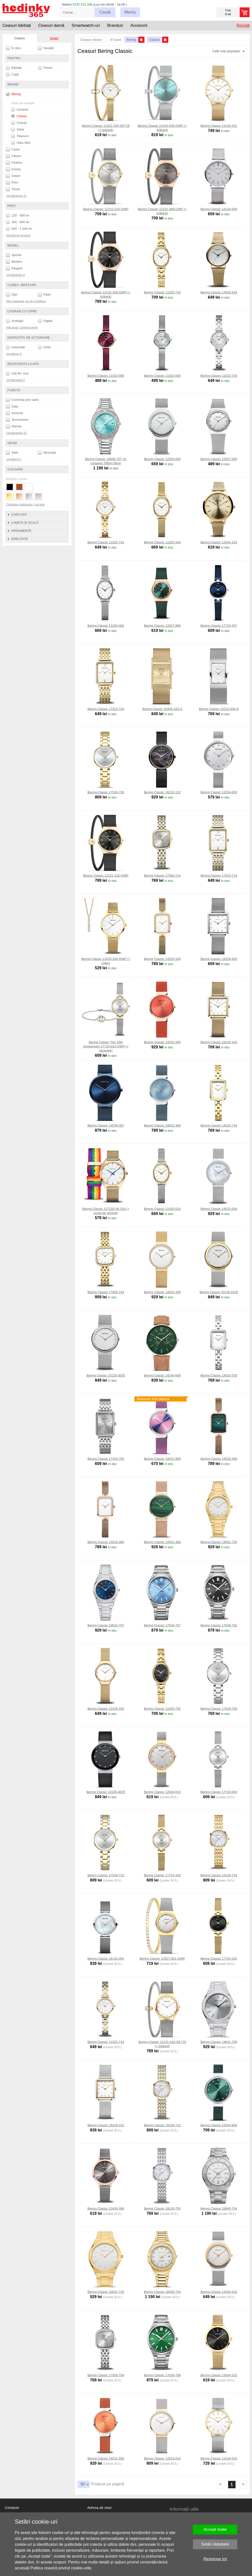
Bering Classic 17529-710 (105, 1875)
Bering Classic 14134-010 (219, 2458)
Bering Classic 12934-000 (162, 459)
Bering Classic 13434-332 (219, 2375)
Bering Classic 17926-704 (105, 2375)
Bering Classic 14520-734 (219, 1125)
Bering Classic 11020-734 (162, 292)
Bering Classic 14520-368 (219, 1459)
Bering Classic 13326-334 (105, 1708)
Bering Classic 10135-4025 (106, 1792)
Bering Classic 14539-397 (105, 1125)
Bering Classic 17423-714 (219, 875)
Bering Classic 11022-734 (105, 542)
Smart (54, 38)
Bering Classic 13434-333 (219, 542)
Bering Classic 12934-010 (219, 2292)
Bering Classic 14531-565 (162, 1042)
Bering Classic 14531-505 (105, 2458)
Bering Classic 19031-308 (162, 1125)
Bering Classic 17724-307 (219, 625)
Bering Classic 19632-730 (219, 1542)
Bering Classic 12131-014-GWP (105, 209)
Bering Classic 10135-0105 (219, 1292)
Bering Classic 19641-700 (219, 2042)
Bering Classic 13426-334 (219, 292)
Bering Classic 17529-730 (105, 792)
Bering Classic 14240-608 (162, 1375)
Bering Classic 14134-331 (219, 126)
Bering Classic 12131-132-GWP (105, 875)
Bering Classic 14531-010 (162, 2458)
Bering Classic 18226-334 (219, 1042)
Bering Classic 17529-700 (219, 1708)
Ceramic (20, 110)
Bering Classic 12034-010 (162, 1792)
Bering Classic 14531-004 (219, 1209)
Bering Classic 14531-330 (162, 1292)
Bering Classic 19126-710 (162, 2125)
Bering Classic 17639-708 (162, 2375)
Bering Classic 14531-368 (162, 1542)
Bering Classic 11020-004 (105, 625)
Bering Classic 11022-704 (219, 375)
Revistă (243, 25)
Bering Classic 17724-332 (219, 1958)
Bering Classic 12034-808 (219, 2125)
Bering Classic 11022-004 (162, 375)
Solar (17, 129)
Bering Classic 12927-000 (219, 459)
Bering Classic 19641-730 (105, 2292)
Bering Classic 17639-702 (219, 1625)
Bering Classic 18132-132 (162, 792)
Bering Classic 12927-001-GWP (162, 1958)
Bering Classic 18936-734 (162, 2292)
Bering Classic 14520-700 (219, 1375)
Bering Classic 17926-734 (105, 1292)
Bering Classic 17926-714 (162, 875)
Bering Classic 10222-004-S (219, 709)
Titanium (20, 136)
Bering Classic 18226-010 (105, 2125)
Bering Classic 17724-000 (219, 1792)
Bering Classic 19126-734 (219, 1875)
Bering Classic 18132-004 (105, 1958)
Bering (13, 94)
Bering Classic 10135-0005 (106, 1375)
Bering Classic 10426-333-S (162, 709)
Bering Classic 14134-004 (219, 209)
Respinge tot (215, 2559)
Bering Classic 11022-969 (105, 375)
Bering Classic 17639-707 (162, 1625)
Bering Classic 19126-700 (162, 2208)
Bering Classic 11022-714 (105, 2042)
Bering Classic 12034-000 (219, 792)
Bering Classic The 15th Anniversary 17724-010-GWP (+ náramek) (105, 1046)
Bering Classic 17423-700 (105, 1459)
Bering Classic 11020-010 (162, 1209)
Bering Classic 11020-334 (162, 542)
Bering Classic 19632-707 (105, 1625)
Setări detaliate (215, 2544)
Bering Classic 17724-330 (162, 1875)
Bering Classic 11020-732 (162, 1708)
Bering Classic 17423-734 (105, 709)
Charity (19, 123)
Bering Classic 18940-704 (219, 2208)
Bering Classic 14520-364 (105, 1542)
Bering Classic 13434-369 (105, 2208)
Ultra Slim (21, 143)
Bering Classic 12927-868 (162, 625)
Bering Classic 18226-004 (219, 959)
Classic (19, 116)
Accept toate (215, 2529)
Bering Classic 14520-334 (162, 959)
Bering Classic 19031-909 (162, 1459)
